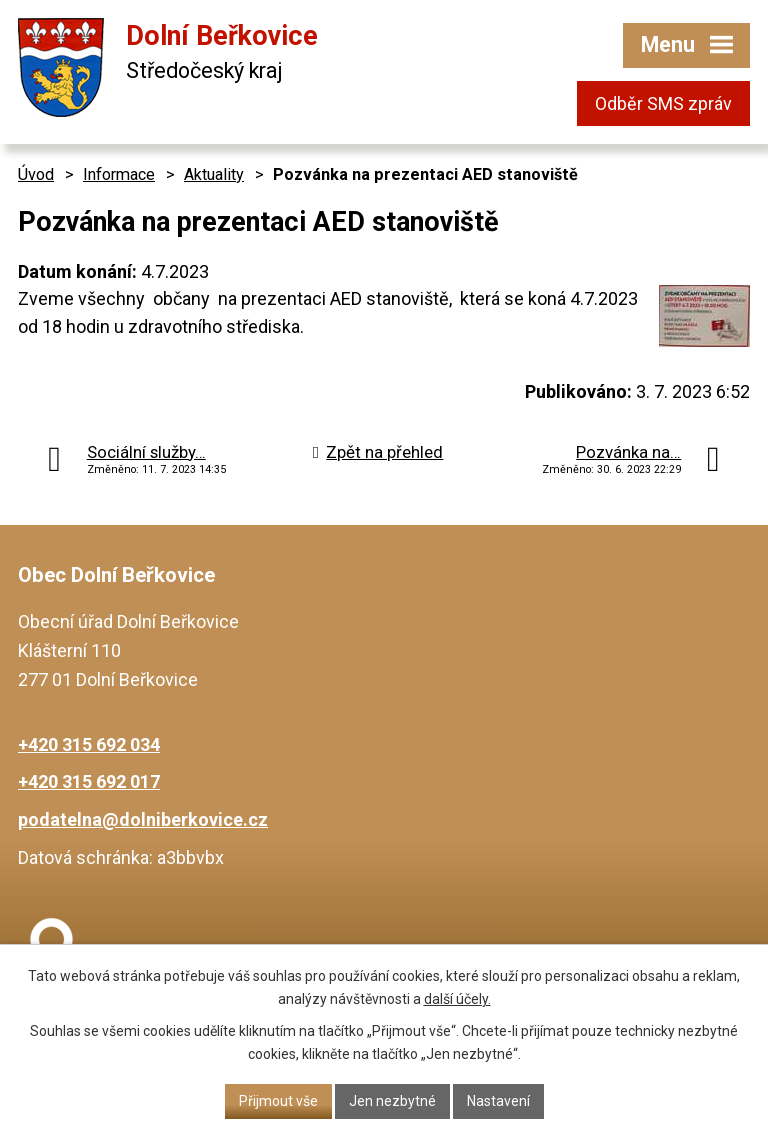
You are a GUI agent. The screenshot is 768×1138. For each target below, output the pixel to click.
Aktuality (214, 174)
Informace (119, 174)
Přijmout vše (278, 1101)
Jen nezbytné (392, 1101)
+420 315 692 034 (89, 744)
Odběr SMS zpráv (663, 103)
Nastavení (498, 1101)
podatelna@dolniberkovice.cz (143, 819)
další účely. (457, 999)
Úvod (36, 174)
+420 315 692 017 (89, 781)
